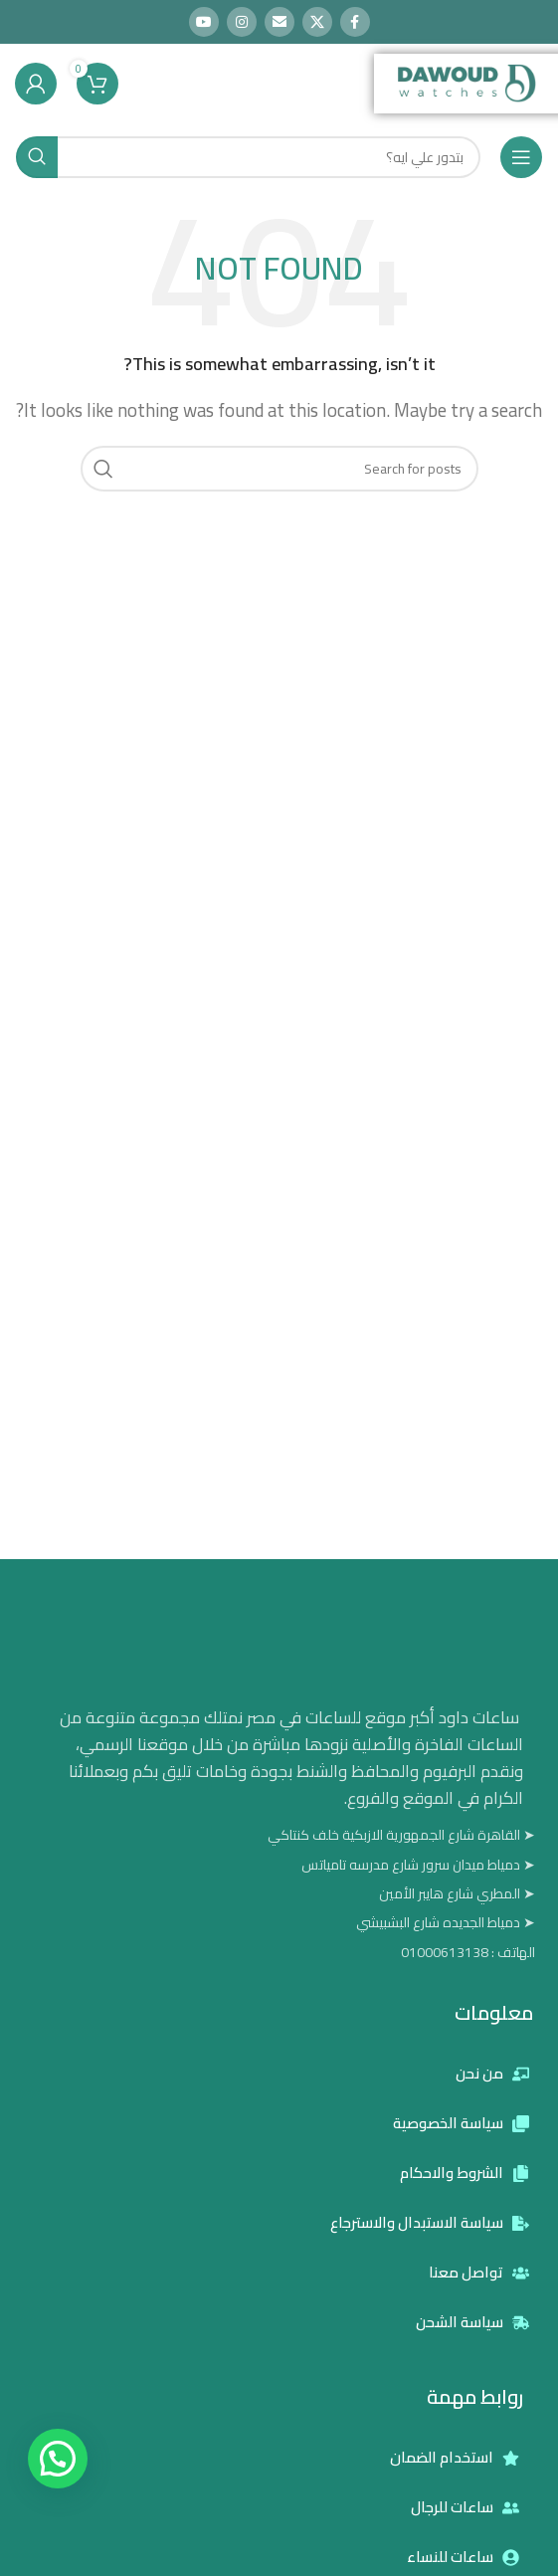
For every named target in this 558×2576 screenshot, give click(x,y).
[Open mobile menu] (521, 157)
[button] (58, 2458)
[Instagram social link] (242, 22)
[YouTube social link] (204, 22)
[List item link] (290, 1952)
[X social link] (317, 22)
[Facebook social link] (355, 22)
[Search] (248, 157)
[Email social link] (279, 22)
